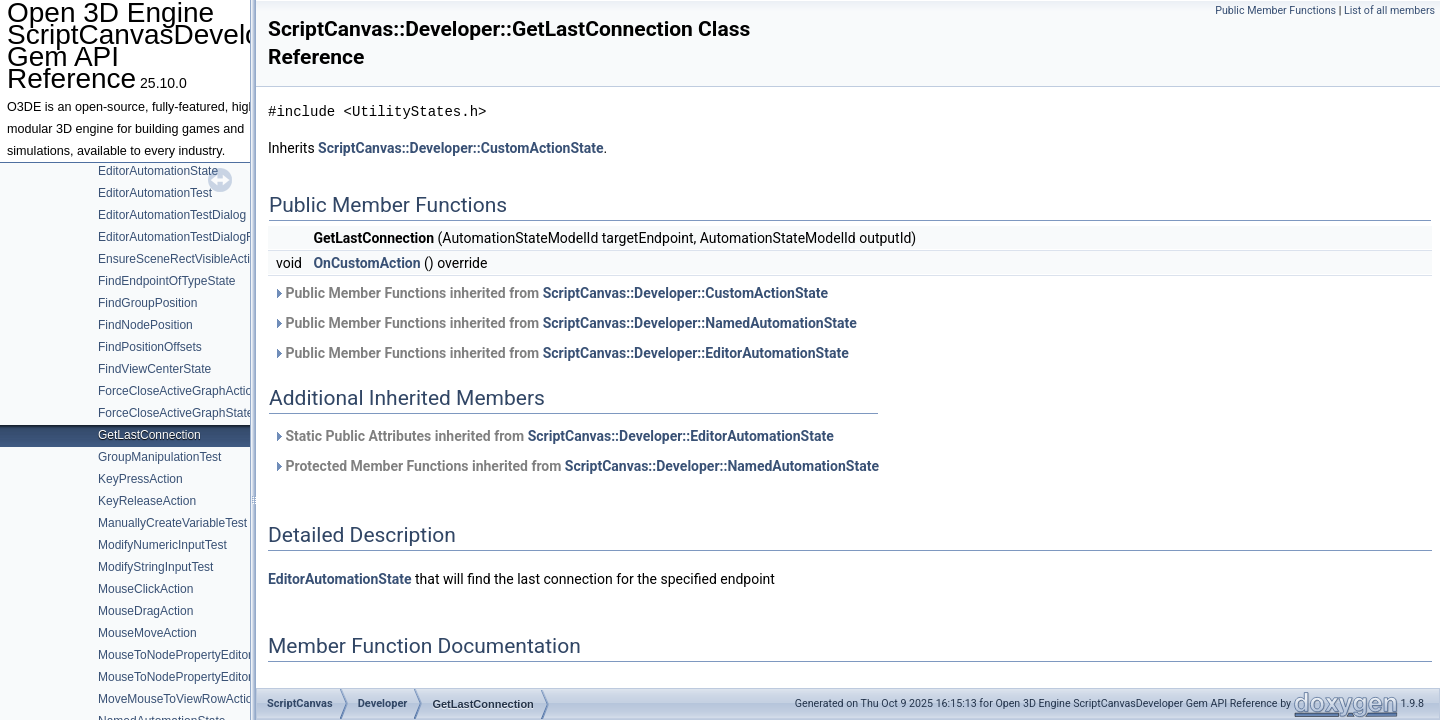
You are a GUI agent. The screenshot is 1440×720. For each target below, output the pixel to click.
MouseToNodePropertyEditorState (189, 677)
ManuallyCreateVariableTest (172, 523)
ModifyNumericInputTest (162, 545)
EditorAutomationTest (155, 193)
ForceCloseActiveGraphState (175, 413)
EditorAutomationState (158, 171)
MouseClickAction (145, 589)
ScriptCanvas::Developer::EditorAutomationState (696, 353)
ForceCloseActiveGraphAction (178, 391)
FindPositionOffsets (150, 347)
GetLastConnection (149, 435)
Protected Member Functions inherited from (576, 466)
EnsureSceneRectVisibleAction (180, 259)
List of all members (1389, 10)
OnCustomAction (366, 263)
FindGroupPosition (147, 303)
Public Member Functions (1275, 10)
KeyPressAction (140, 479)
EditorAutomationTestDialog (172, 215)
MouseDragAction (145, 611)
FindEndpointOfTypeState (166, 281)
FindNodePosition (145, 325)
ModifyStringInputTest (155, 567)
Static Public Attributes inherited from (553, 436)
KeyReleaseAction (147, 501)
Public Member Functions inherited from (550, 293)
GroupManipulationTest (159, 457)
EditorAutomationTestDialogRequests (197, 237)
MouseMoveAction (147, 633)
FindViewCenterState (154, 369)
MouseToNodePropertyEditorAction (191, 655)
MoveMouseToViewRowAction (178, 699)
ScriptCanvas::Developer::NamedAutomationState (700, 323)
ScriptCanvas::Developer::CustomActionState (460, 148)
